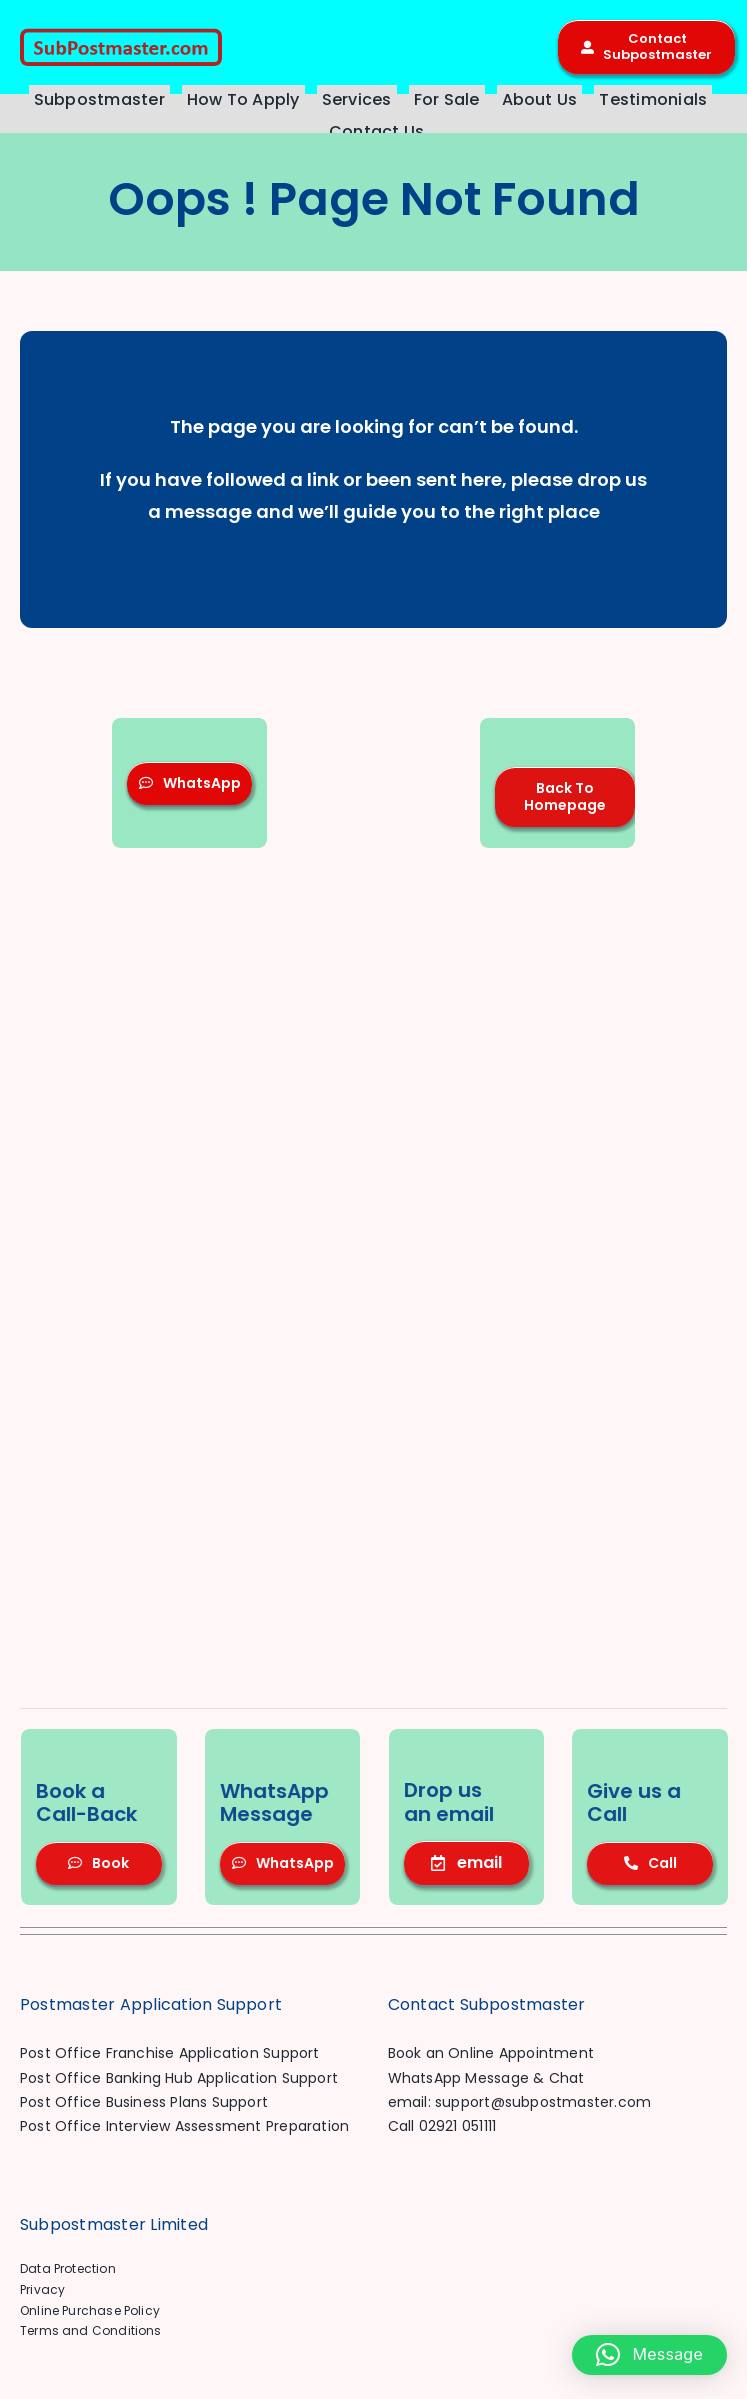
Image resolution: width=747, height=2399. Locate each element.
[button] (649, 2355)
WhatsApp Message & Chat (486, 2078)
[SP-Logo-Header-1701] (121, 35)
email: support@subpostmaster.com (520, 2102)
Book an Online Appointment (491, 2053)
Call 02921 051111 (442, 2126)
